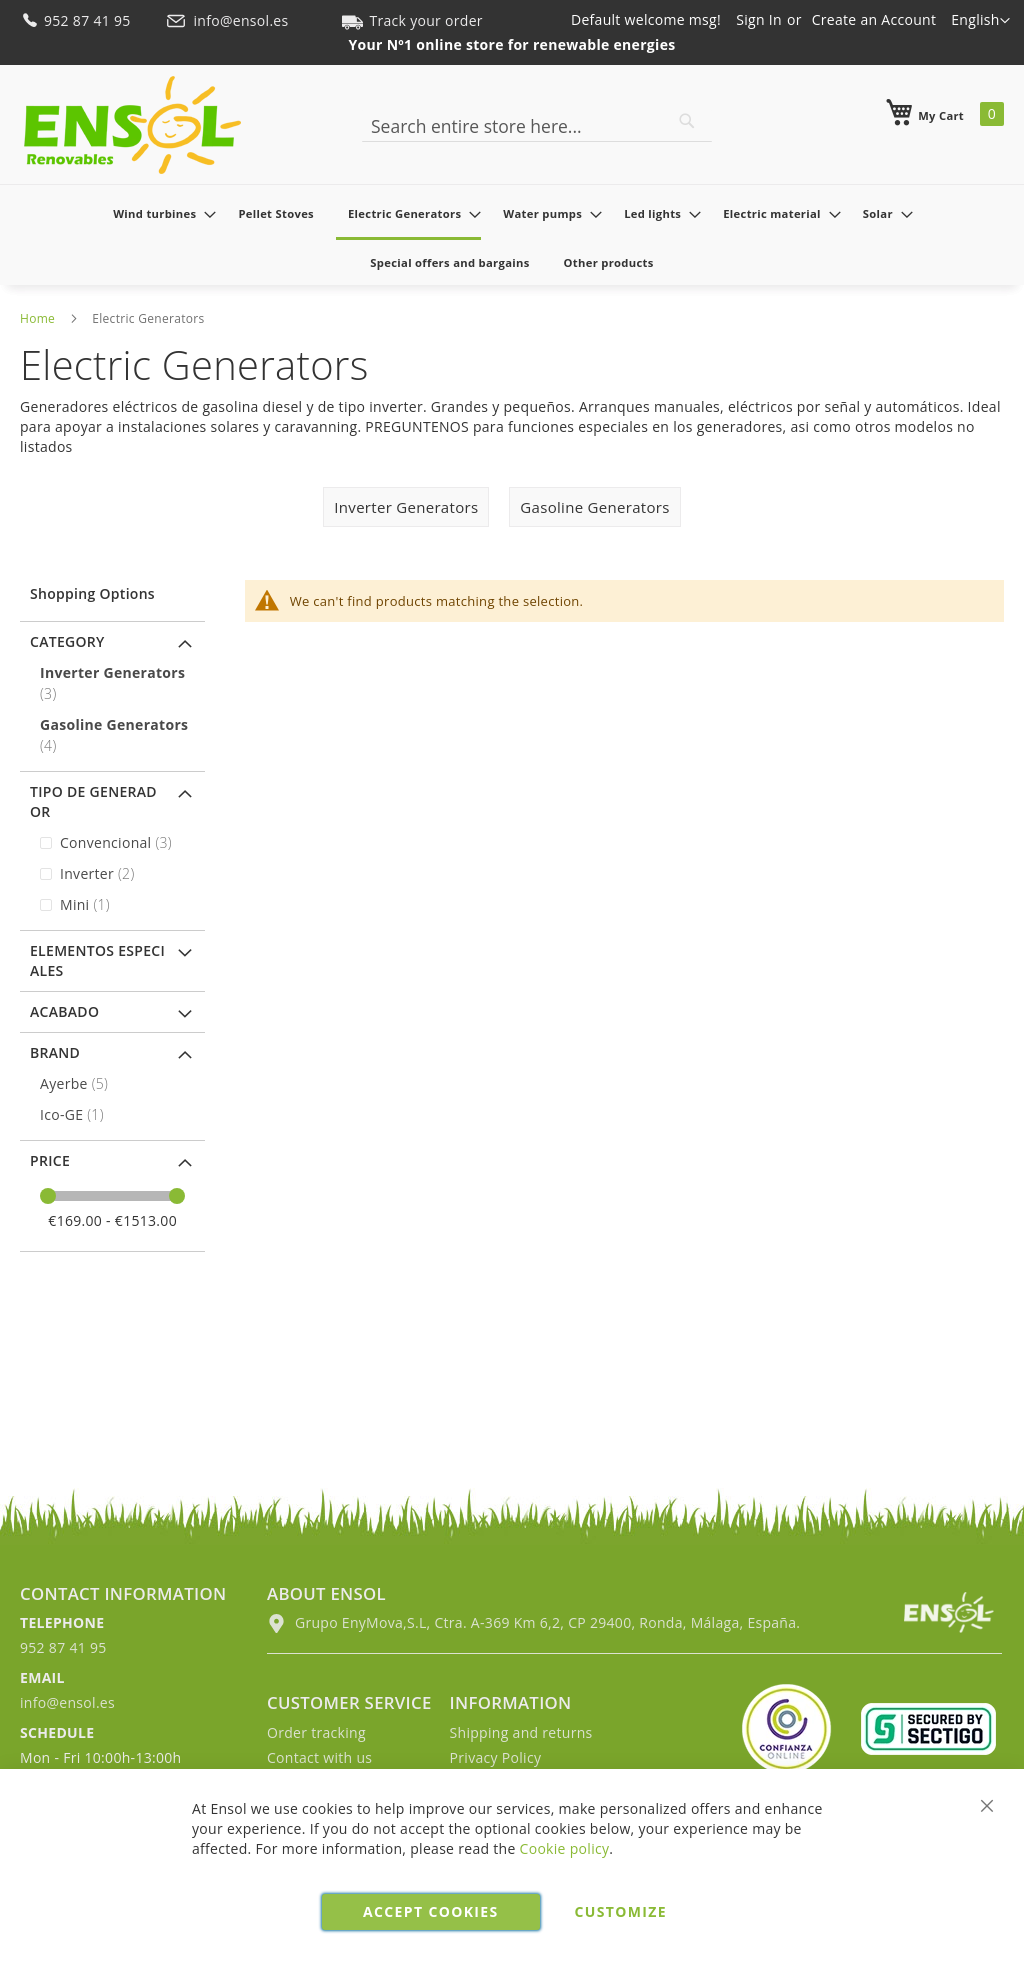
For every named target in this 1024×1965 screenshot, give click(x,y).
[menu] (512, 237)
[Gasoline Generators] (115, 735)
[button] (980, 21)
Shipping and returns (521, 1732)
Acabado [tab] (64, 1011)
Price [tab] (50, 1160)
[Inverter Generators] (115, 683)
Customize (621, 1911)
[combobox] (537, 126)
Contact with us (319, 1757)
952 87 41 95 (77, 20)
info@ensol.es (229, 20)
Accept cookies (430, 1911)
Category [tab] (67, 641)
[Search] (687, 121)
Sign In (759, 19)
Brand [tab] (55, 1052)
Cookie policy (565, 1848)
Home (37, 318)
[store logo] (132, 125)
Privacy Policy (496, 1757)
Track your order (412, 20)
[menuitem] (158, 213)
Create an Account (874, 19)
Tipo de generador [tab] (93, 801)
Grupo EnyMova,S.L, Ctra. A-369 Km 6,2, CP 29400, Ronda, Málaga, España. (533, 1622)
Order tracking (316, 1732)
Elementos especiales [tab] (97, 960)
